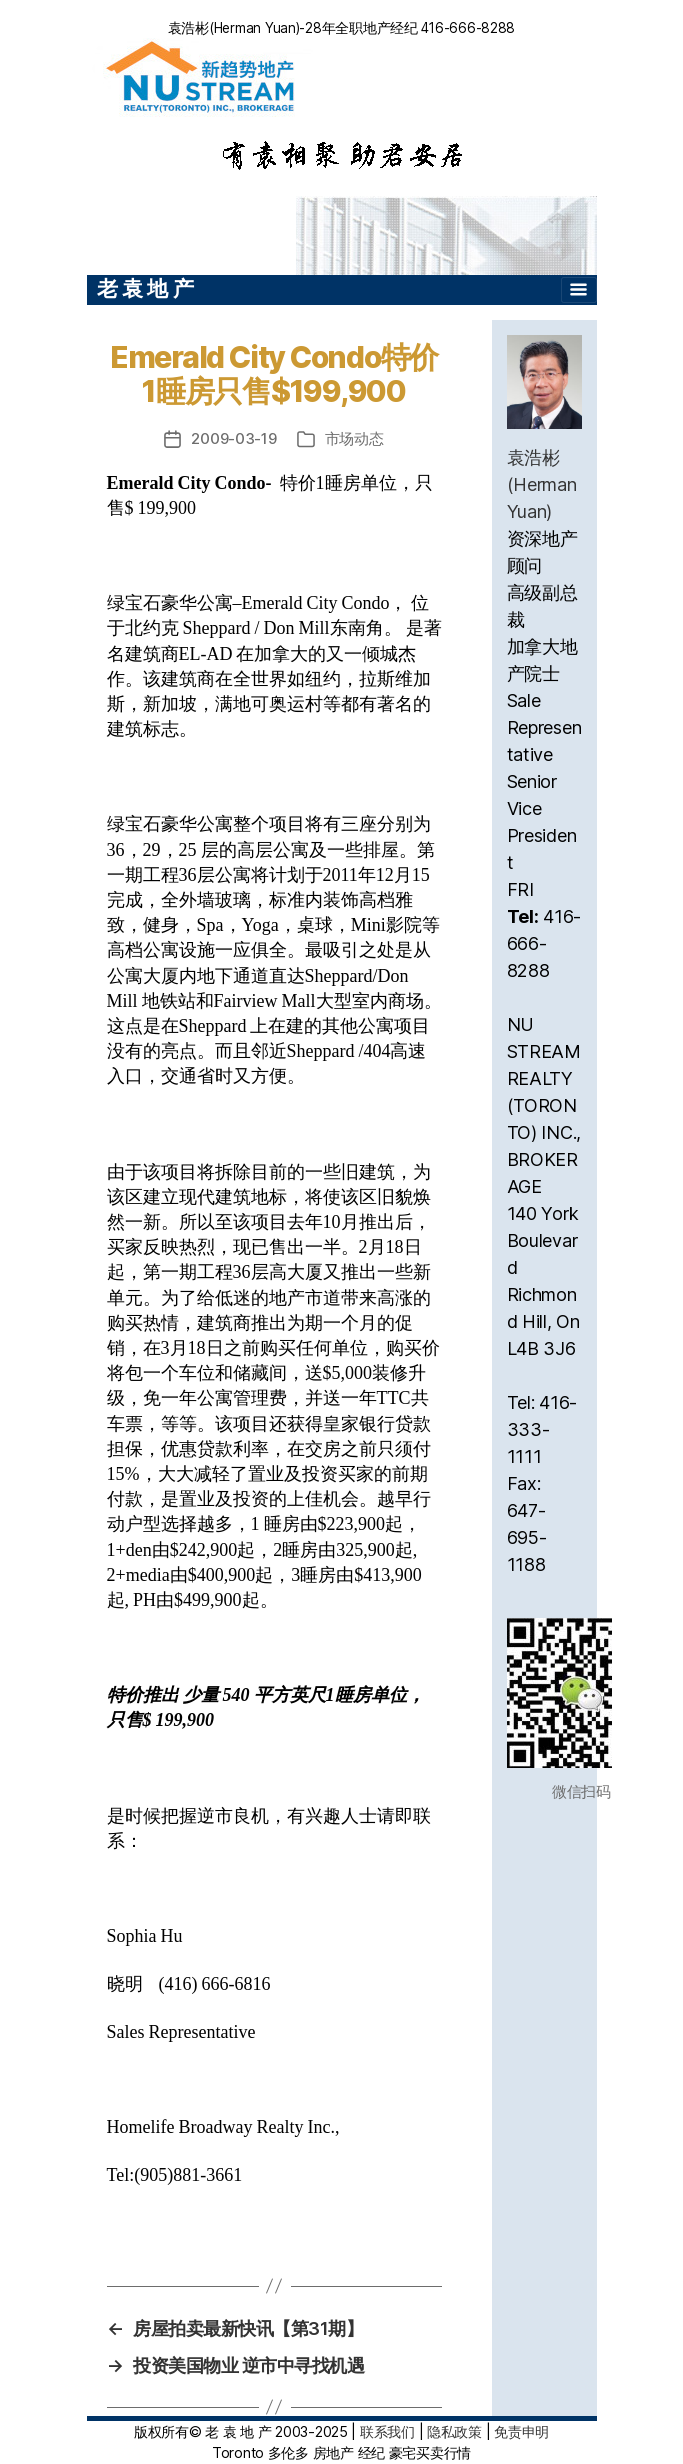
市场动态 (354, 438)
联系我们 (387, 2431)
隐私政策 (454, 2431)
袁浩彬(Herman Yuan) (542, 484)
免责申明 (521, 2431)
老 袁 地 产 (145, 288)
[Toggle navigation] (579, 290)
